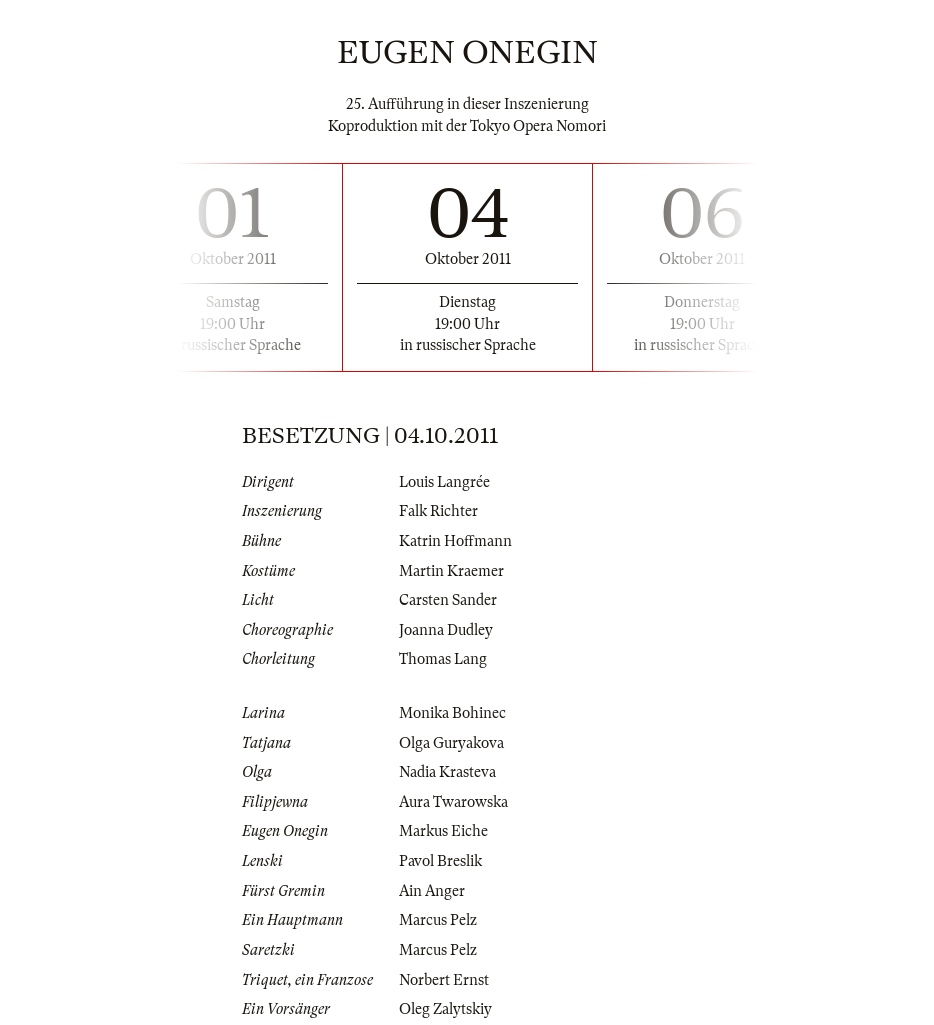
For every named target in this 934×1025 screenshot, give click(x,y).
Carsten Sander (448, 600)
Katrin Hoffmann (455, 541)
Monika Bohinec (452, 713)
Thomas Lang (443, 659)
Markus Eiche (443, 831)
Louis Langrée (444, 482)
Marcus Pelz (438, 920)
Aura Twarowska (453, 802)
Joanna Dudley (446, 630)
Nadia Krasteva (447, 772)
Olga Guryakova (451, 743)
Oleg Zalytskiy (445, 1009)
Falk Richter (438, 511)
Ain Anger (432, 891)
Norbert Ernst (444, 980)
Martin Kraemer (451, 571)
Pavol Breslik (440, 861)
